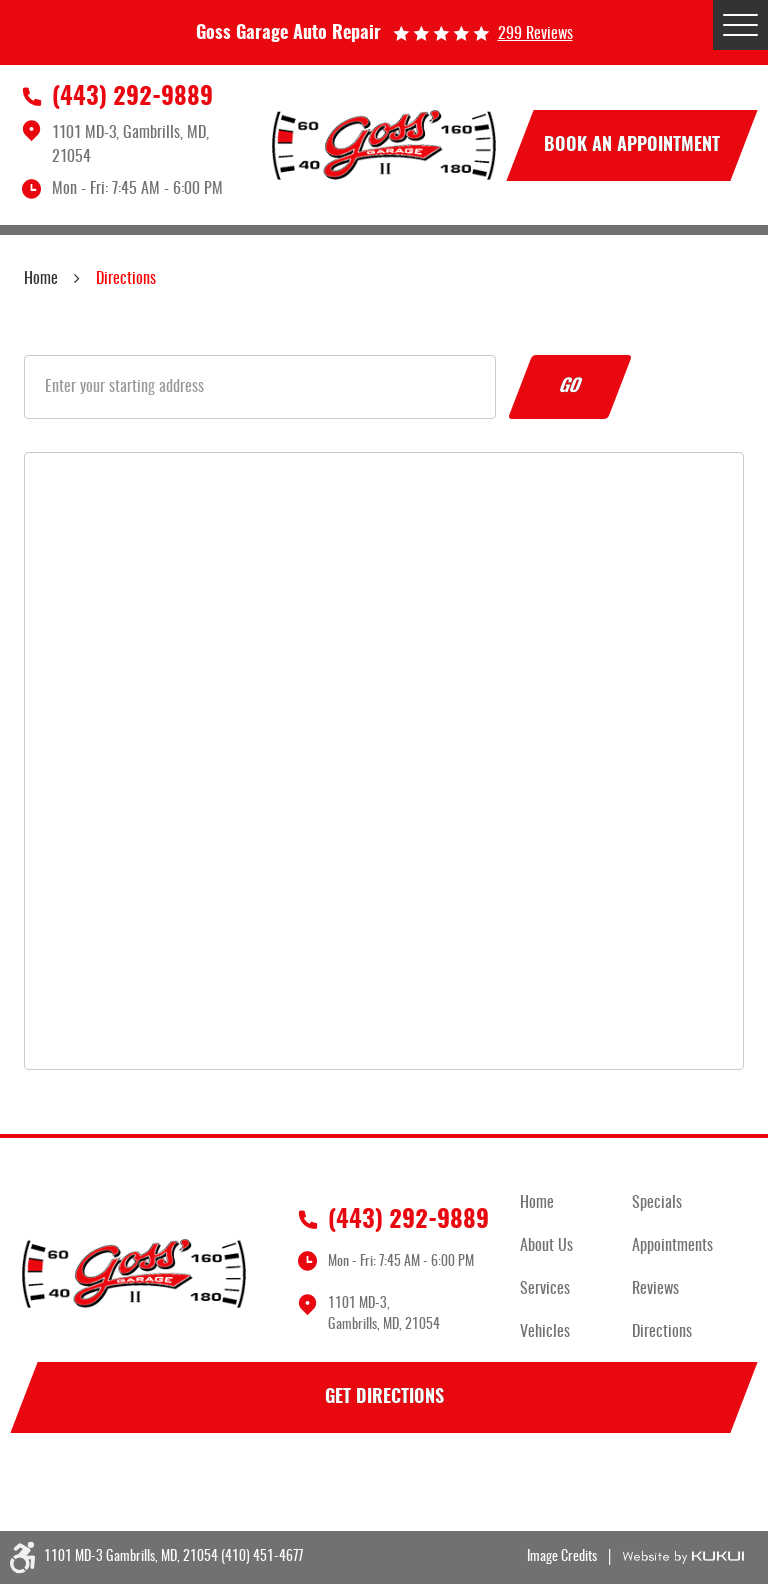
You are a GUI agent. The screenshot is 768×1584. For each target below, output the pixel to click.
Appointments (672, 1246)
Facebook (44, 1485)
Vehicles (545, 1332)
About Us (546, 1246)
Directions (126, 279)
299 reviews (535, 34)
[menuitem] (576, 1203)
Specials (657, 1203)
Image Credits (562, 1557)
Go (570, 387)
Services (545, 1289)
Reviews (655, 1289)
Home (41, 279)
